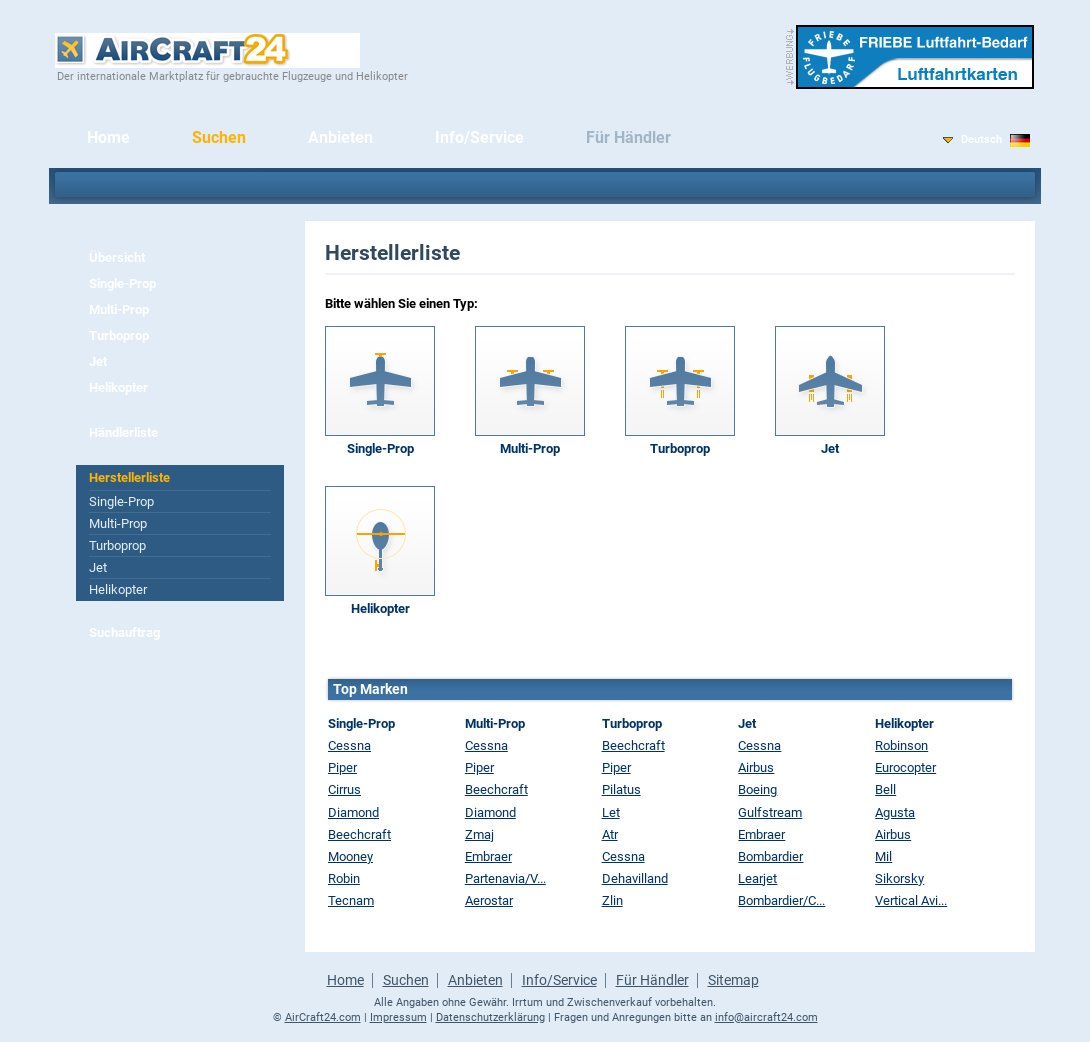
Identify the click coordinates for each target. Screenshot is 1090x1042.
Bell (885, 789)
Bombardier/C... (781, 900)
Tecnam (351, 900)
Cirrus (344, 789)
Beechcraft (359, 834)
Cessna (349, 745)
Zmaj (479, 834)
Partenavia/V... (505, 878)
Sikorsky (899, 878)
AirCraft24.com (323, 1017)
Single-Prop (122, 283)
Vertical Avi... (911, 900)
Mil (883, 856)
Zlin (612, 900)
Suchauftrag (124, 632)
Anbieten (340, 137)
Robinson (901, 745)
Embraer (488, 856)
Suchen (219, 137)
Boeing (757, 789)
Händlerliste (123, 432)
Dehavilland (635, 878)
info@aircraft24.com (766, 1017)
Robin (344, 878)
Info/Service (479, 137)
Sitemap (733, 980)
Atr (610, 834)
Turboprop (119, 335)
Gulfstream (770, 812)
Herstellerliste (129, 477)
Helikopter (118, 387)
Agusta (895, 812)
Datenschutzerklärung (490, 1017)
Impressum (398, 1017)
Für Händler (628, 137)
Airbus (756, 767)
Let (611, 812)
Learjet (757, 878)
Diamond (353, 812)
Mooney (350, 856)
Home (108, 137)
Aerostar (489, 900)
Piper (342, 767)
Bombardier (770, 856)
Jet (98, 361)
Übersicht (117, 257)
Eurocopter (905, 767)
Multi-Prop (119, 309)
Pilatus (621, 789)
